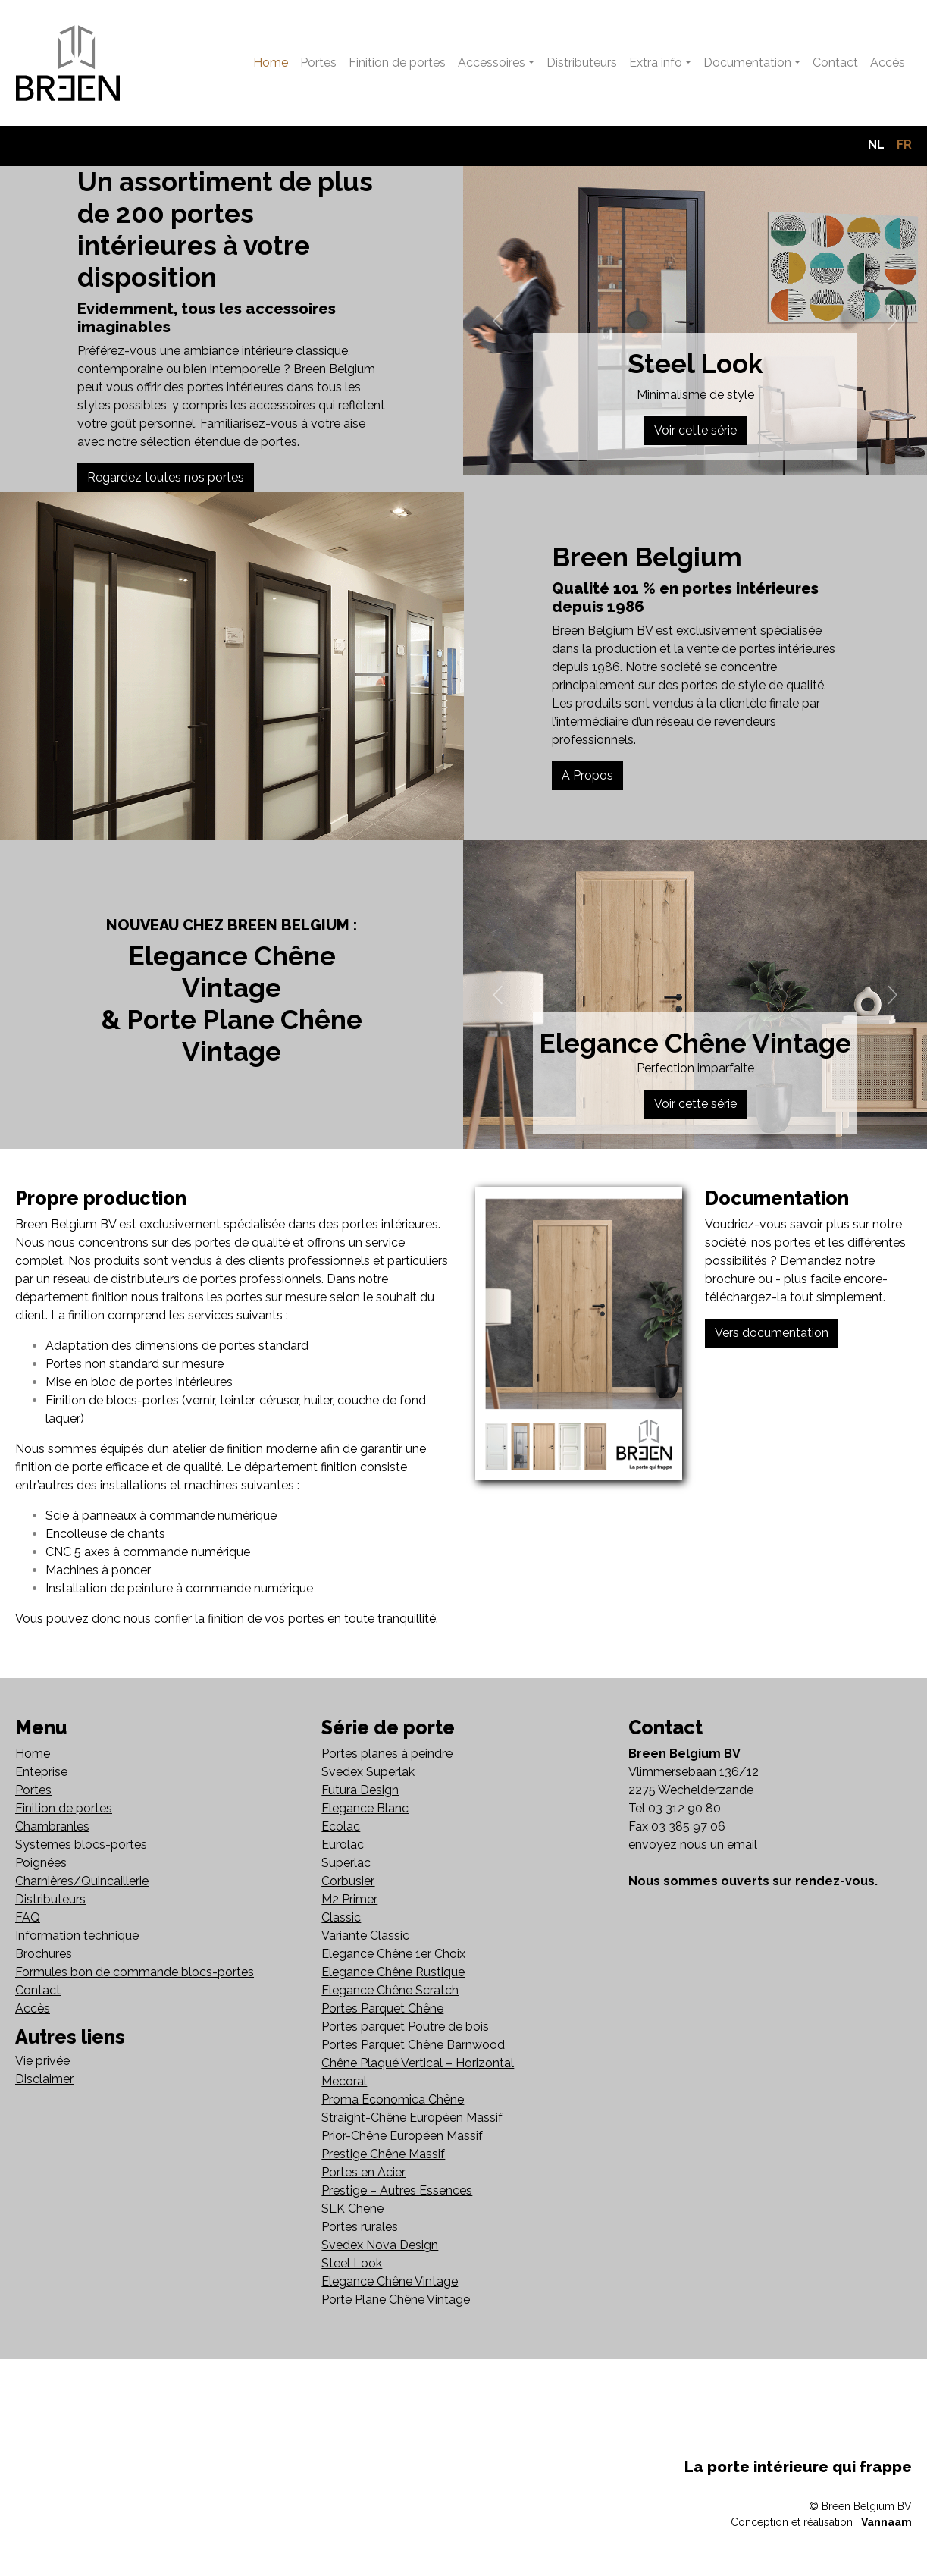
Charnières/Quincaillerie (82, 1881)
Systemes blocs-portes (81, 1844)
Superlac (346, 1863)
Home (270, 62)
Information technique (77, 1935)
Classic (341, 1917)
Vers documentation (771, 1333)
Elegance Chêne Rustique (393, 1972)
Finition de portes (397, 62)
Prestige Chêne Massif (383, 2154)
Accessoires (491, 62)
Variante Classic (365, 1935)
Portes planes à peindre (387, 1753)
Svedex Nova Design (379, 2245)
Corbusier (347, 1881)
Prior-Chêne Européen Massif (402, 2136)
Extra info (655, 62)
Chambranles (52, 1826)
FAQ (27, 1917)
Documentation (747, 62)
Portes (318, 62)
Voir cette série (695, 430)
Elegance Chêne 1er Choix (393, 1954)
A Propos (587, 775)
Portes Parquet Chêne (382, 2008)
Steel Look (351, 2263)
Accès (887, 62)
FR (904, 144)
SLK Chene (352, 2208)
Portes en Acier (363, 2172)
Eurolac (342, 1844)
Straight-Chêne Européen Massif (412, 2117)
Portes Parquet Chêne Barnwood (413, 2045)
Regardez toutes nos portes (165, 477)
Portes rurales (359, 2227)
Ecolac (340, 1826)
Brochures (43, 1954)
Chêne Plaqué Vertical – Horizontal (417, 2063)
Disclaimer (44, 2079)
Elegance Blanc (365, 1808)
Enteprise (41, 1772)
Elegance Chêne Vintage (389, 2281)
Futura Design (360, 1790)
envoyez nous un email (692, 1844)
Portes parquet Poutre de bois (405, 2026)
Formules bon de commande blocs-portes (134, 1972)
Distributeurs (581, 62)
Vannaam (886, 2522)
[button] (498, 320)
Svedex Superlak (368, 1772)
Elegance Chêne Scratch (390, 1990)
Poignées (41, 1863)
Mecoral (344, 2081)
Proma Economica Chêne (392, 2099)
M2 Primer (349, 1899)
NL (876, 144)
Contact (835, 62)
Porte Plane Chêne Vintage (395, 2299)
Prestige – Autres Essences (396, 2190)
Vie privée (42, 2061)
